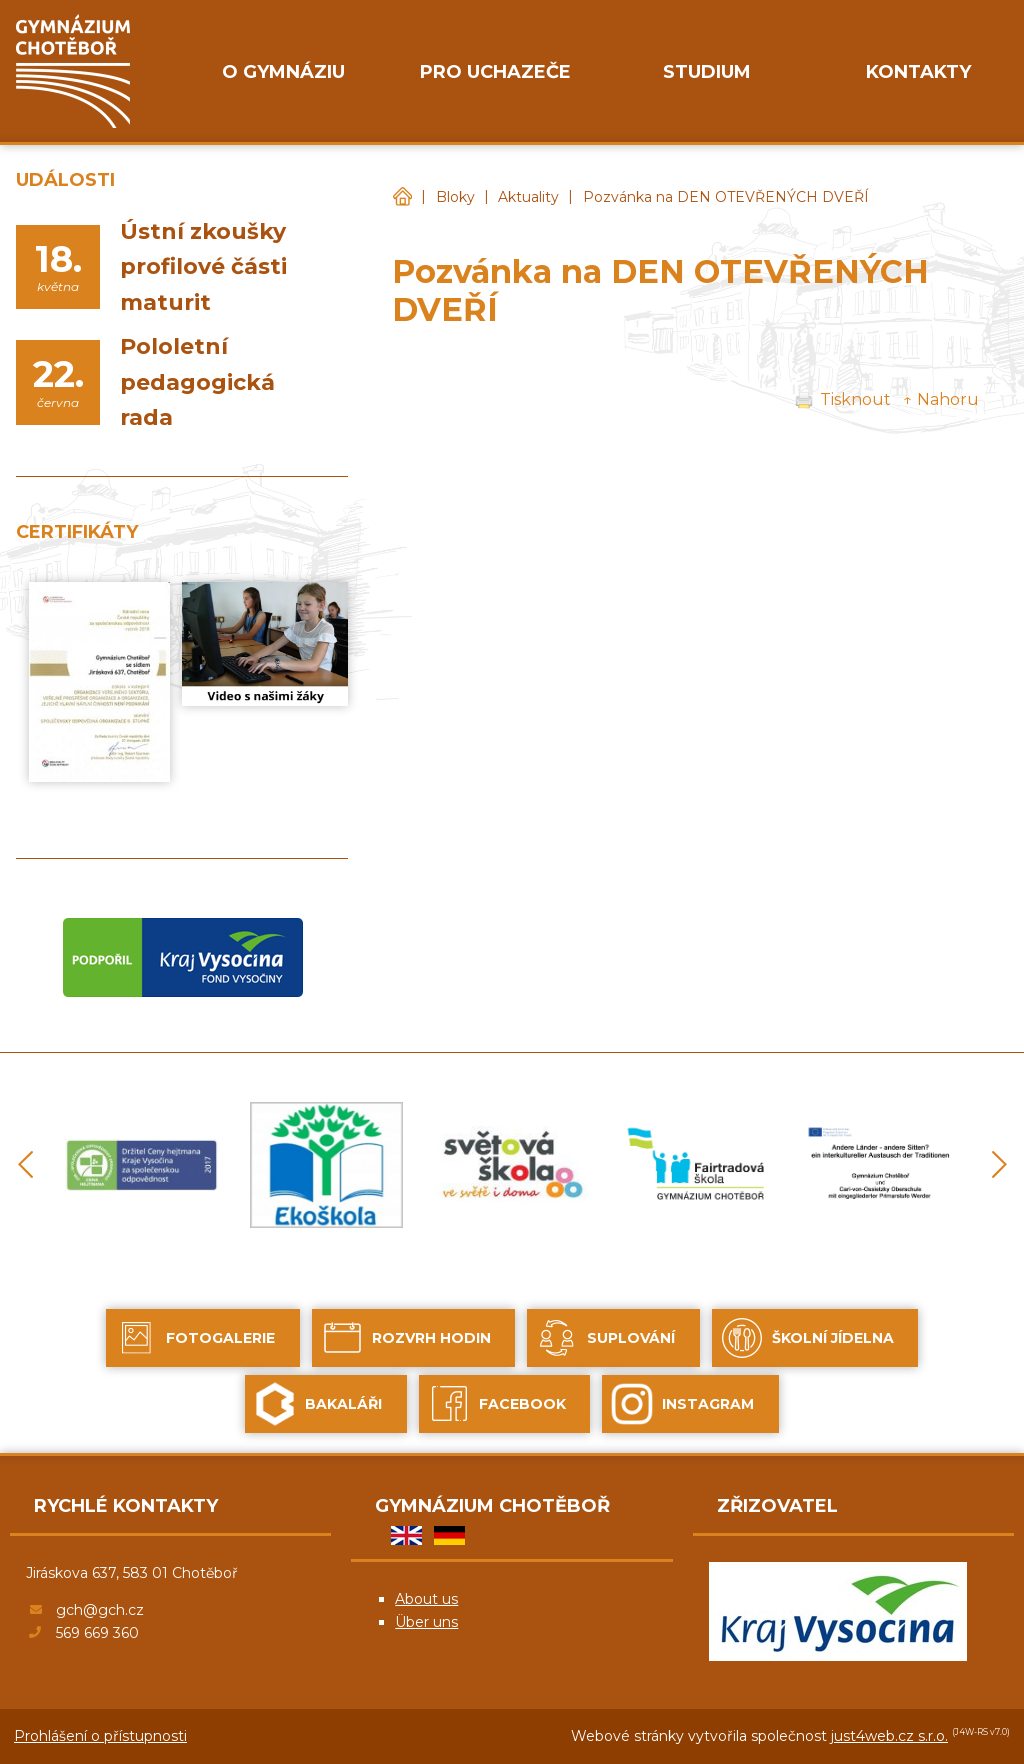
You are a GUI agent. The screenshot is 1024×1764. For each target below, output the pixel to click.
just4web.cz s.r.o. (889, 1736)
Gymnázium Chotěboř (402, 197)
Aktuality (528, 197)
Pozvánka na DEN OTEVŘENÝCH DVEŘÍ (726, 197)
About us (426, 1599)
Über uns (426, 1622)
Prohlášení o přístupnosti (100, 1736)
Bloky (455, 197)
